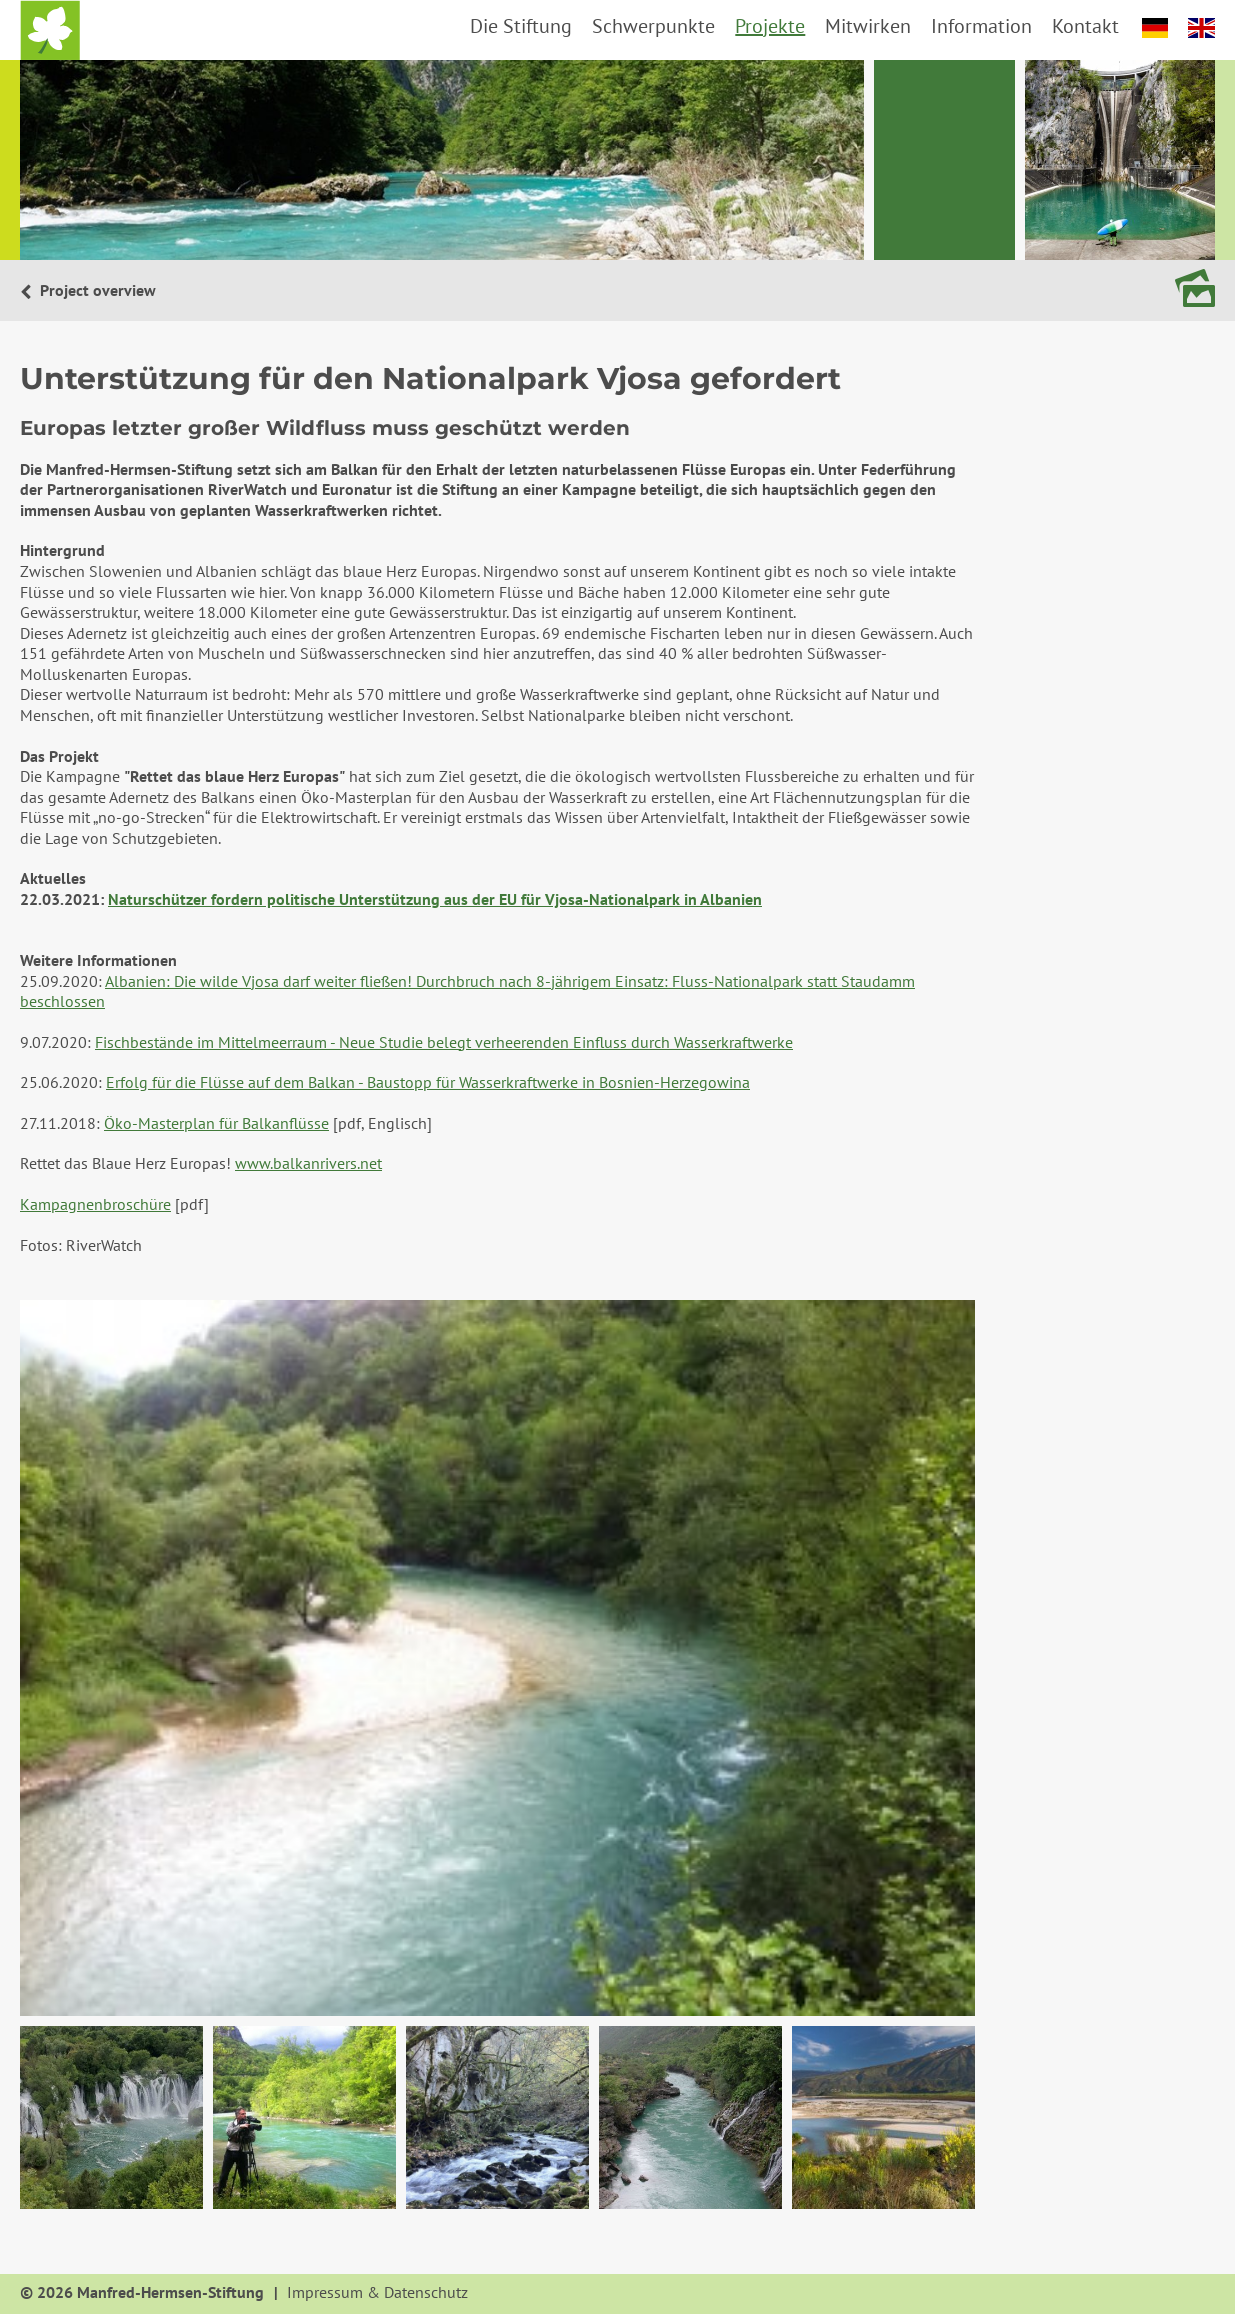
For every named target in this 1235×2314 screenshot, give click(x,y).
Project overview (96, 290)
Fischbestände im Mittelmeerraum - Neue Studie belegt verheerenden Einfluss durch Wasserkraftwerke (444, 1042)
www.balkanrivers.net (308, 1163)
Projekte (770, 26)
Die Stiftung (521, 26)
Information (981, 26)
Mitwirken (868, 26)
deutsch (1155, 28)
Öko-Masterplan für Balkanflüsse (216, 1123)
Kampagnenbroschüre (95, 1204)
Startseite (50, 30)
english (1201, 28)
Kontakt (1085, 26)
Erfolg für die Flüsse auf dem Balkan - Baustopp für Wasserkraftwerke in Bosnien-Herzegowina (428, 1082)
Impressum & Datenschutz (377, 2293)
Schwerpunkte (653, 26)
